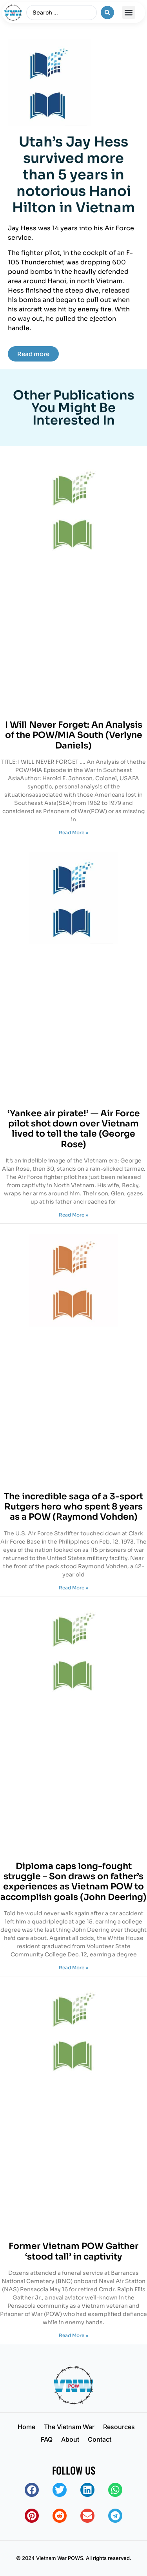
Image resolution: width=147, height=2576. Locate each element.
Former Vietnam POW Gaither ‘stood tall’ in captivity (73, 2251)
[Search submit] (107, 12)
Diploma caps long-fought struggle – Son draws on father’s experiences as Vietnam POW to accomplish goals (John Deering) (73, 1881)
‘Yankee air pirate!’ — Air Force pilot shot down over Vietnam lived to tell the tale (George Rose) (73, 1129)
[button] (128, 12)
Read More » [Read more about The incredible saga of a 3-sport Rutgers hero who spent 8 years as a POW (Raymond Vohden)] (73, 1588)
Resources (119, 2427)
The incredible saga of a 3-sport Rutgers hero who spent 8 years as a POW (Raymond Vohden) (73, 1506)
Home (26, 2427)
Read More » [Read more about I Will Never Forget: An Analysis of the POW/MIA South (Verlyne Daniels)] (73, 832)
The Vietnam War (69, 2427)
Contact (99, 2439)
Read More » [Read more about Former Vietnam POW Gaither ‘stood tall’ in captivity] (73, 2335)
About (70, 2439)
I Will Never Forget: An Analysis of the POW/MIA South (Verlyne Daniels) (73, 735)
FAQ (47, 2439)
